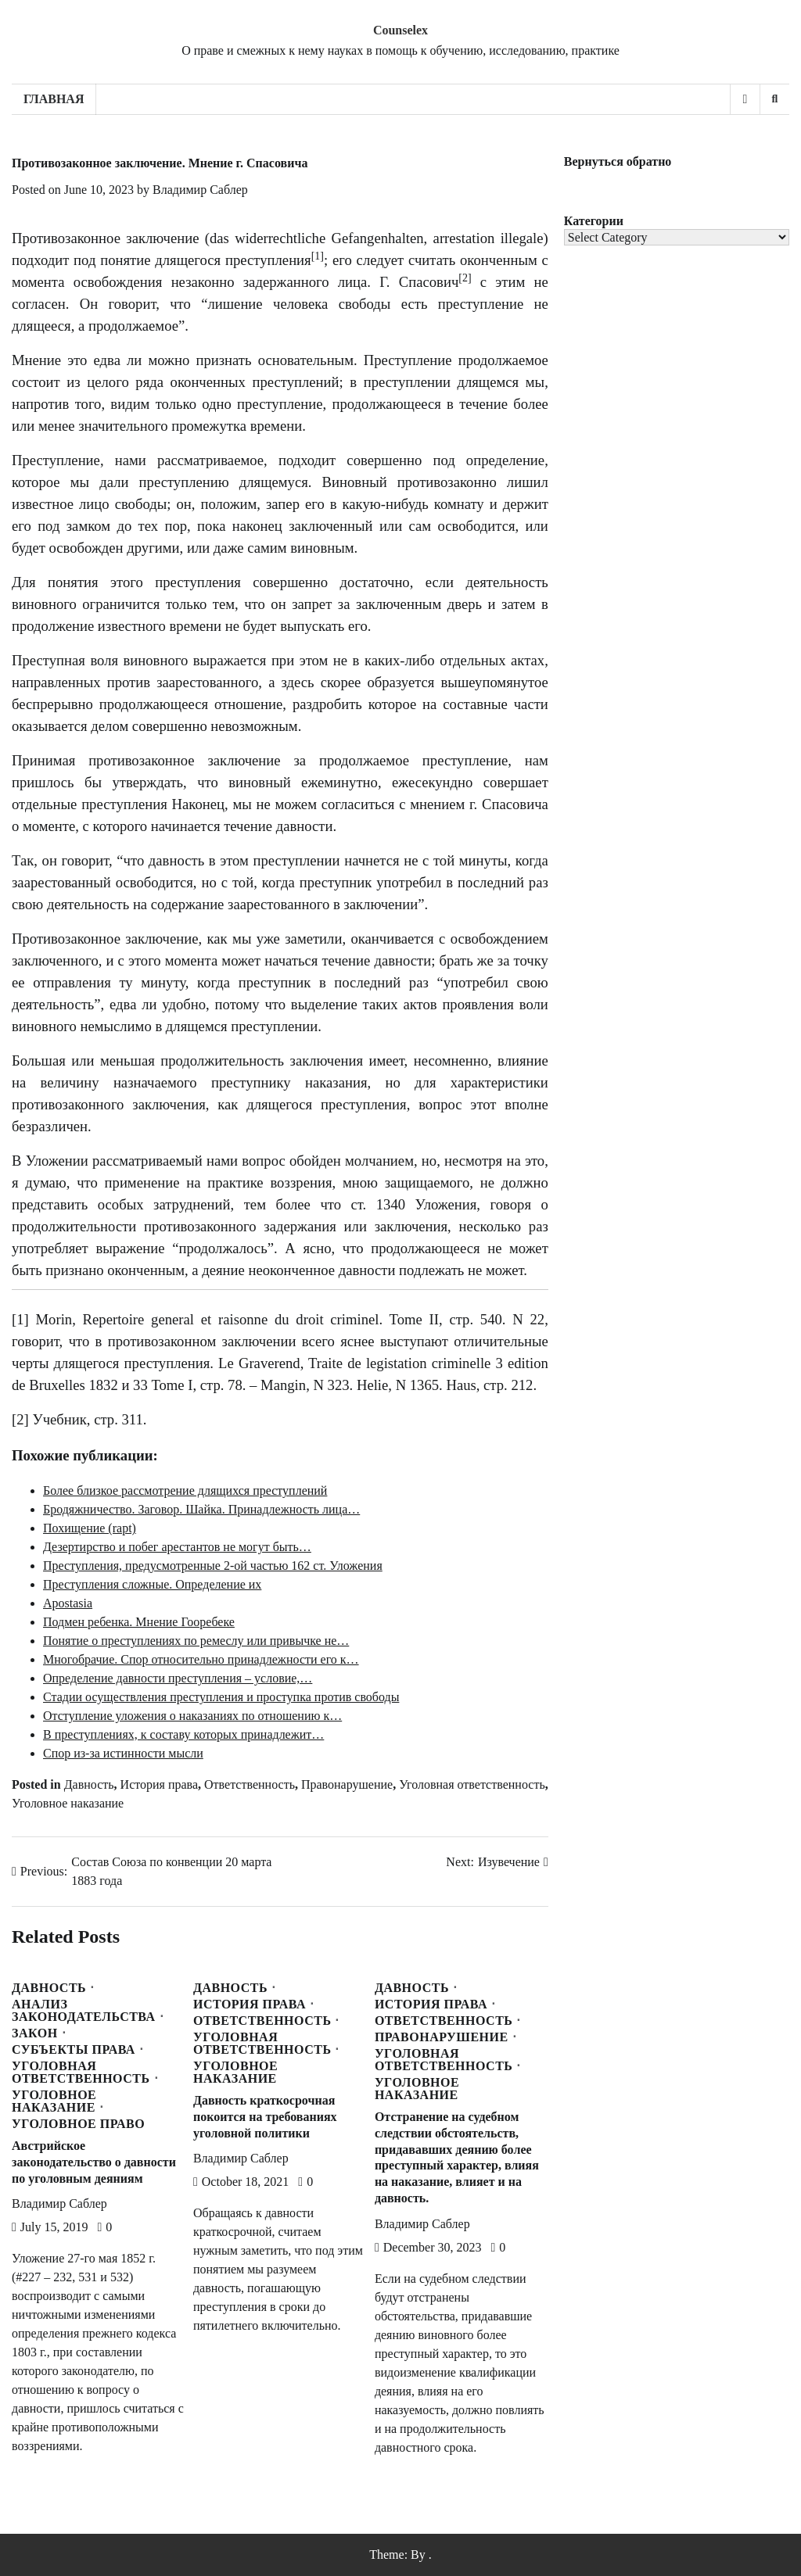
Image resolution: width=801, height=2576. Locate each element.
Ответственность (249, 1784)
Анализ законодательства (84, 2010)
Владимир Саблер (200, 189)
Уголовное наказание (68, 1803)
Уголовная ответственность (472, 1784)
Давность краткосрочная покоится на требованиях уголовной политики (265, 2117)
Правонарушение (347, 1784)
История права (159, 1784)
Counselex (400, 30)
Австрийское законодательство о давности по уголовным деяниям (94, 2162)
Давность (89, 1784)
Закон (35, 2033)
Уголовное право (78, 2124)
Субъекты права (73, 2050)
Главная (53, 99)
